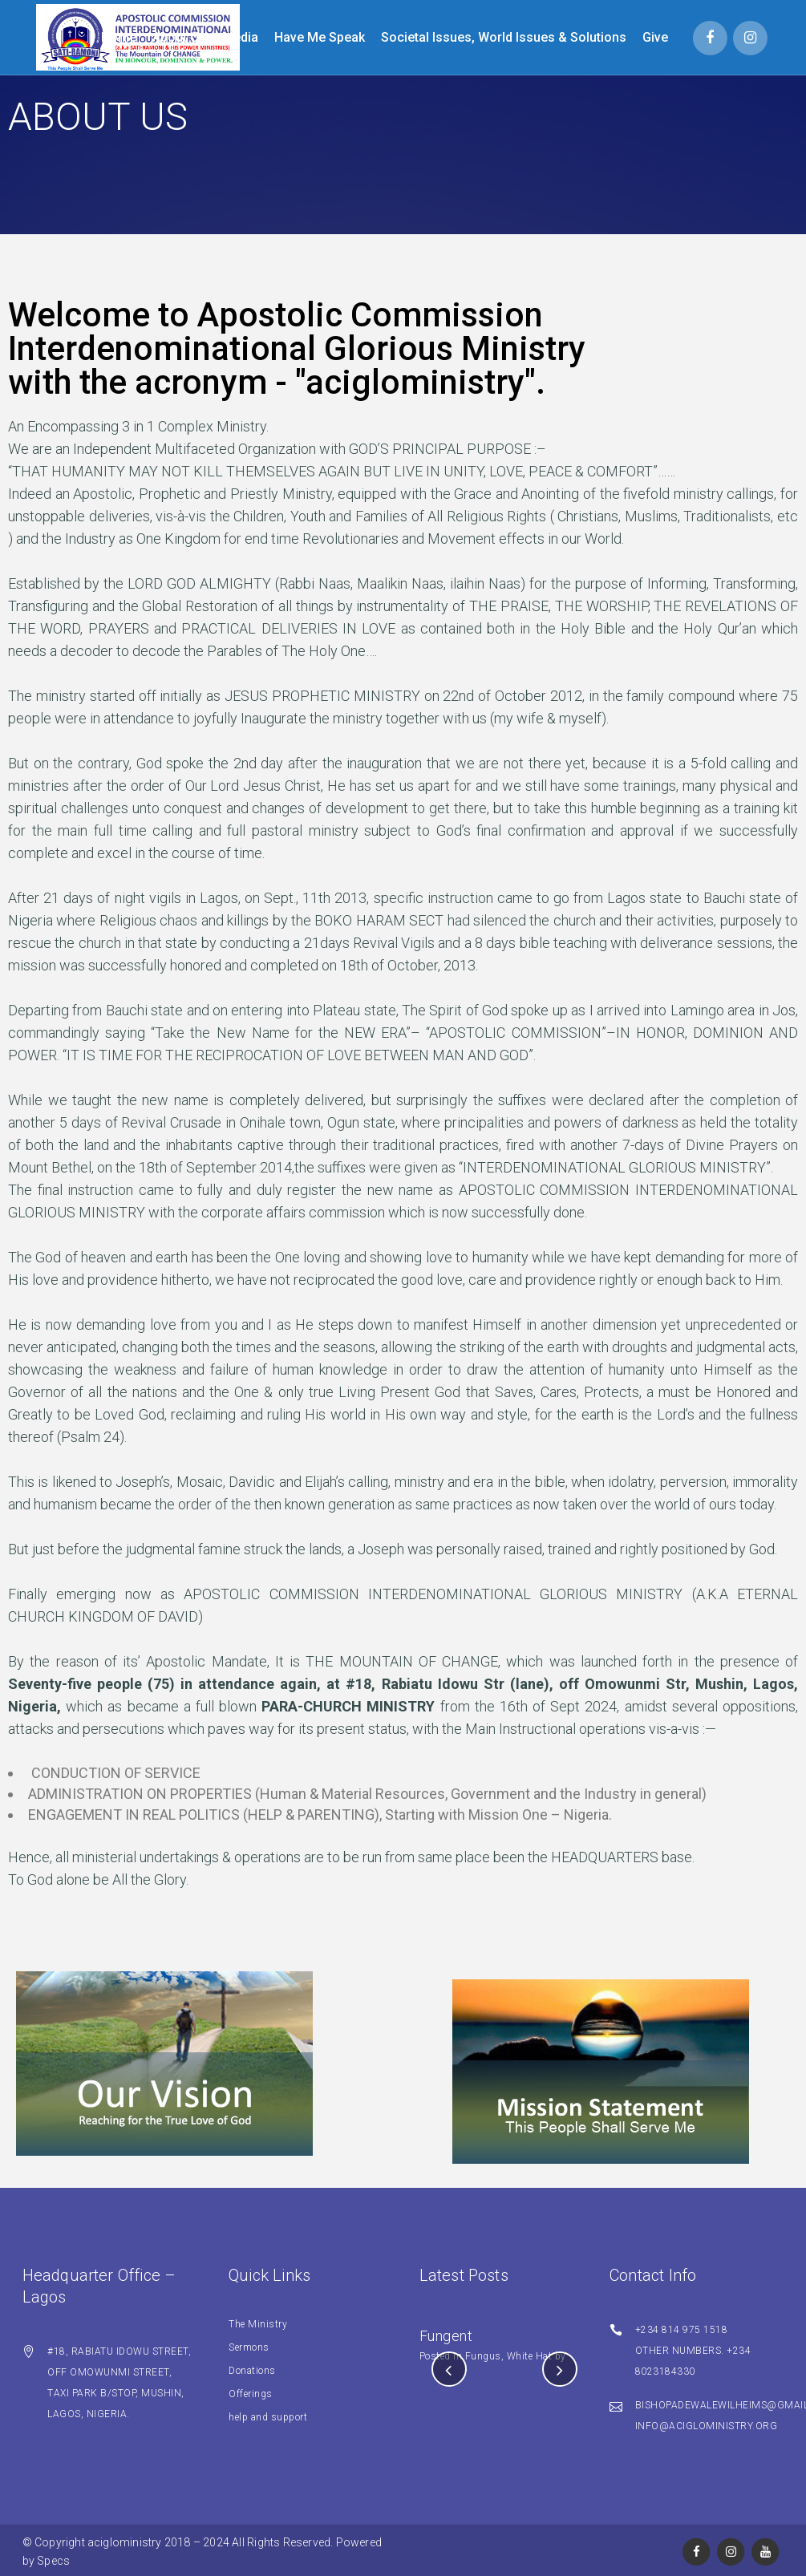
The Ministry (258, 2324)
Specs (53, 2560)
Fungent (446, 2335)
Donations (252, 2371)
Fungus (483, 2356)
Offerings (251, 2394)
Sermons (249, 2347)
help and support (268, 2417)
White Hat (530, 2356)
